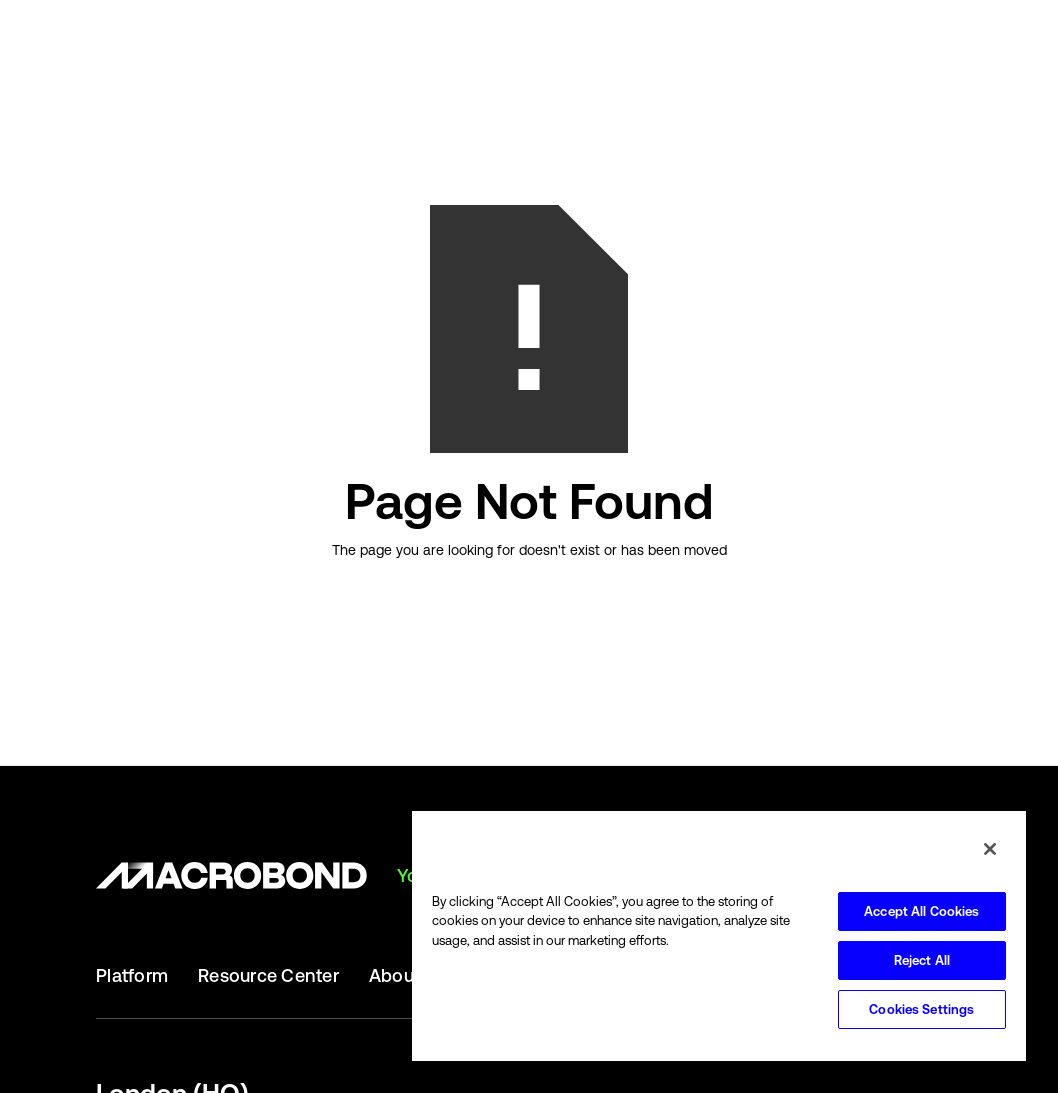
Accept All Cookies (921, 911)
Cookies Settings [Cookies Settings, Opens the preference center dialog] (921, 1009)
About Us (407, 976)
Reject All (922, 960)
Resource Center (268, 976)
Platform (132, 976)
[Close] (990, 849)
